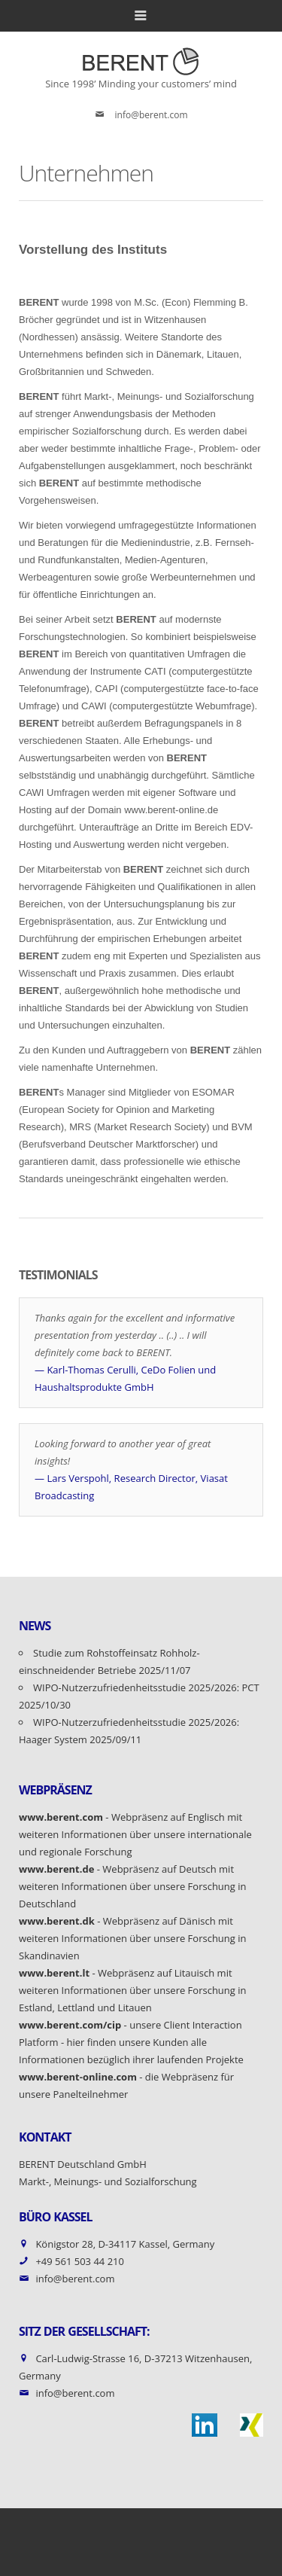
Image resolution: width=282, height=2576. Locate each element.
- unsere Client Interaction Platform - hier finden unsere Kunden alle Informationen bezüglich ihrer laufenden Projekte (131, 2042)
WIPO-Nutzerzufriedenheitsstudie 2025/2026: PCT (147, 1687)
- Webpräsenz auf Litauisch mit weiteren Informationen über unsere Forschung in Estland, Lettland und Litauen (133, 1990)
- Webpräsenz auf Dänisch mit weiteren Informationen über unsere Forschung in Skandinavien (133, 1938)
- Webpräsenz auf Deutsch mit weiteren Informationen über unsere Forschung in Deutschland (133, 1886)
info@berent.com (151, 114)
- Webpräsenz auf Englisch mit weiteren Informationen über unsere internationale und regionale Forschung (135, 1834)
